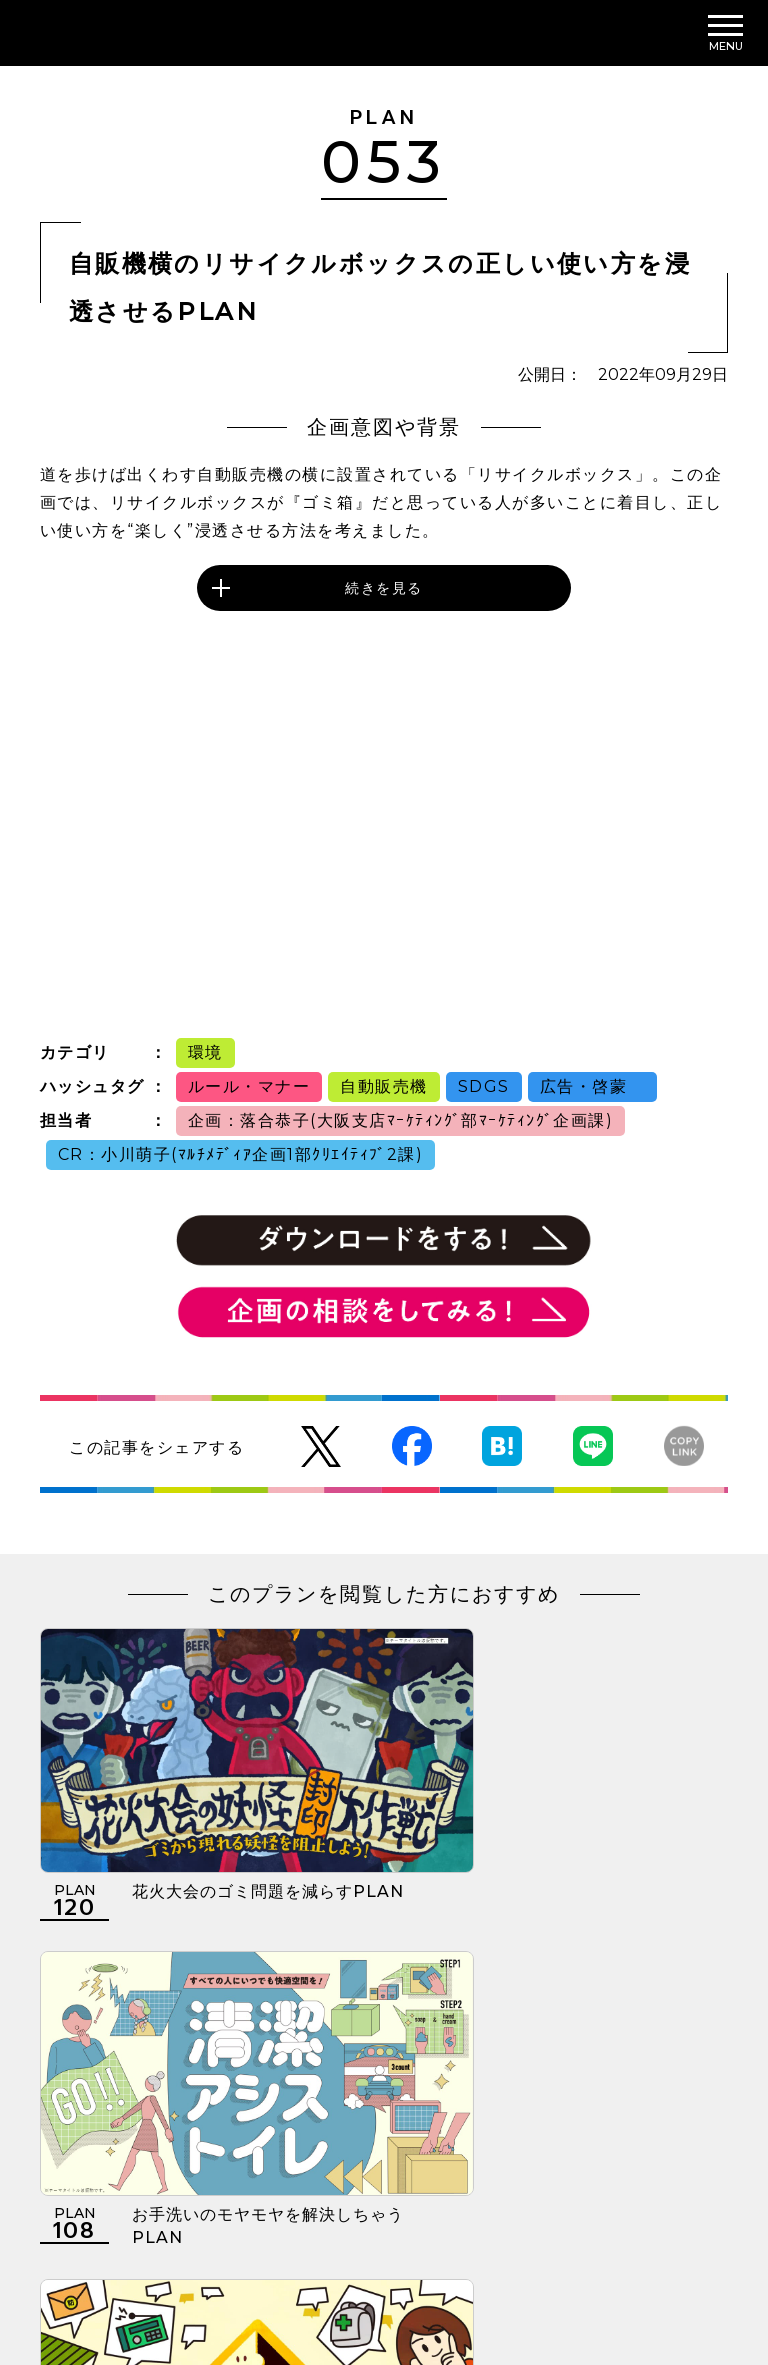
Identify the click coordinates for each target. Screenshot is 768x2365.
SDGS (484, 1086)
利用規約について (101, 2241)
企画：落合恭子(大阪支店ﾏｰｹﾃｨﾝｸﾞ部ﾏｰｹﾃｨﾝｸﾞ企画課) (401, 1120)
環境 (205, 1052)
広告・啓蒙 (592, 1086)
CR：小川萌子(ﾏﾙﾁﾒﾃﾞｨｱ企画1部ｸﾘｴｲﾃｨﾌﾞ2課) (241, 1154)
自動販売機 (384, 1086)
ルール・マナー (249, 1086)
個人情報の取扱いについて (292, 2241)
